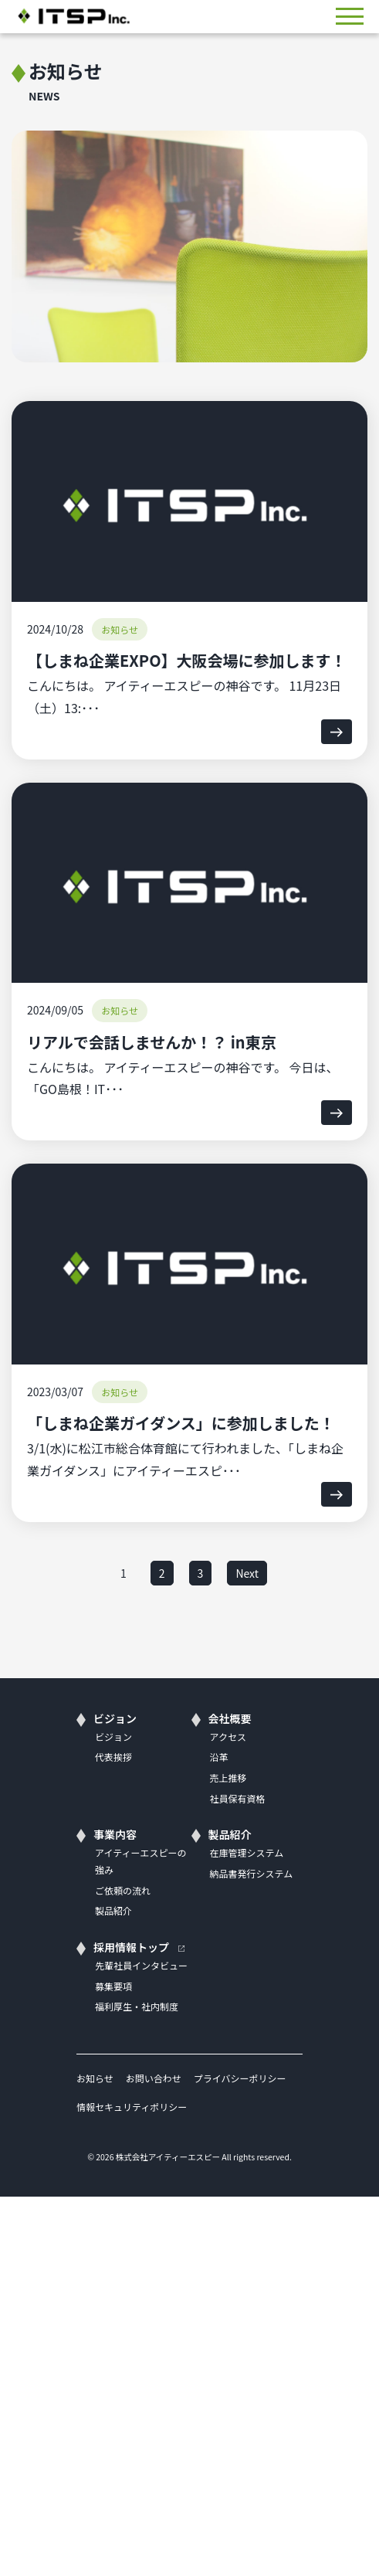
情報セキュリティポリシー (131, 2106)
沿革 (219, 1756)
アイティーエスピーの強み (140, 1861)
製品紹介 (113, 1910)
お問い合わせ (153, 2078)
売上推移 (228, 1777)
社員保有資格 (238, 1798)
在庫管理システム (247, 1852)
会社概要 (230, 1718)
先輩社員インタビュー (141, 1965)
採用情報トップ (131, 1947)
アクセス (228, 1736)
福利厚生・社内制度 (136, 2006)
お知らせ (94, 2078)
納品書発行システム (251, 1873)
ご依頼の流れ (123, 1890)
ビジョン (115, 1718)
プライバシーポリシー (240, 2078)
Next (247, 1573)
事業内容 (115, 1834)
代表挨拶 (113, 1756)
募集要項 (113, 1986)
